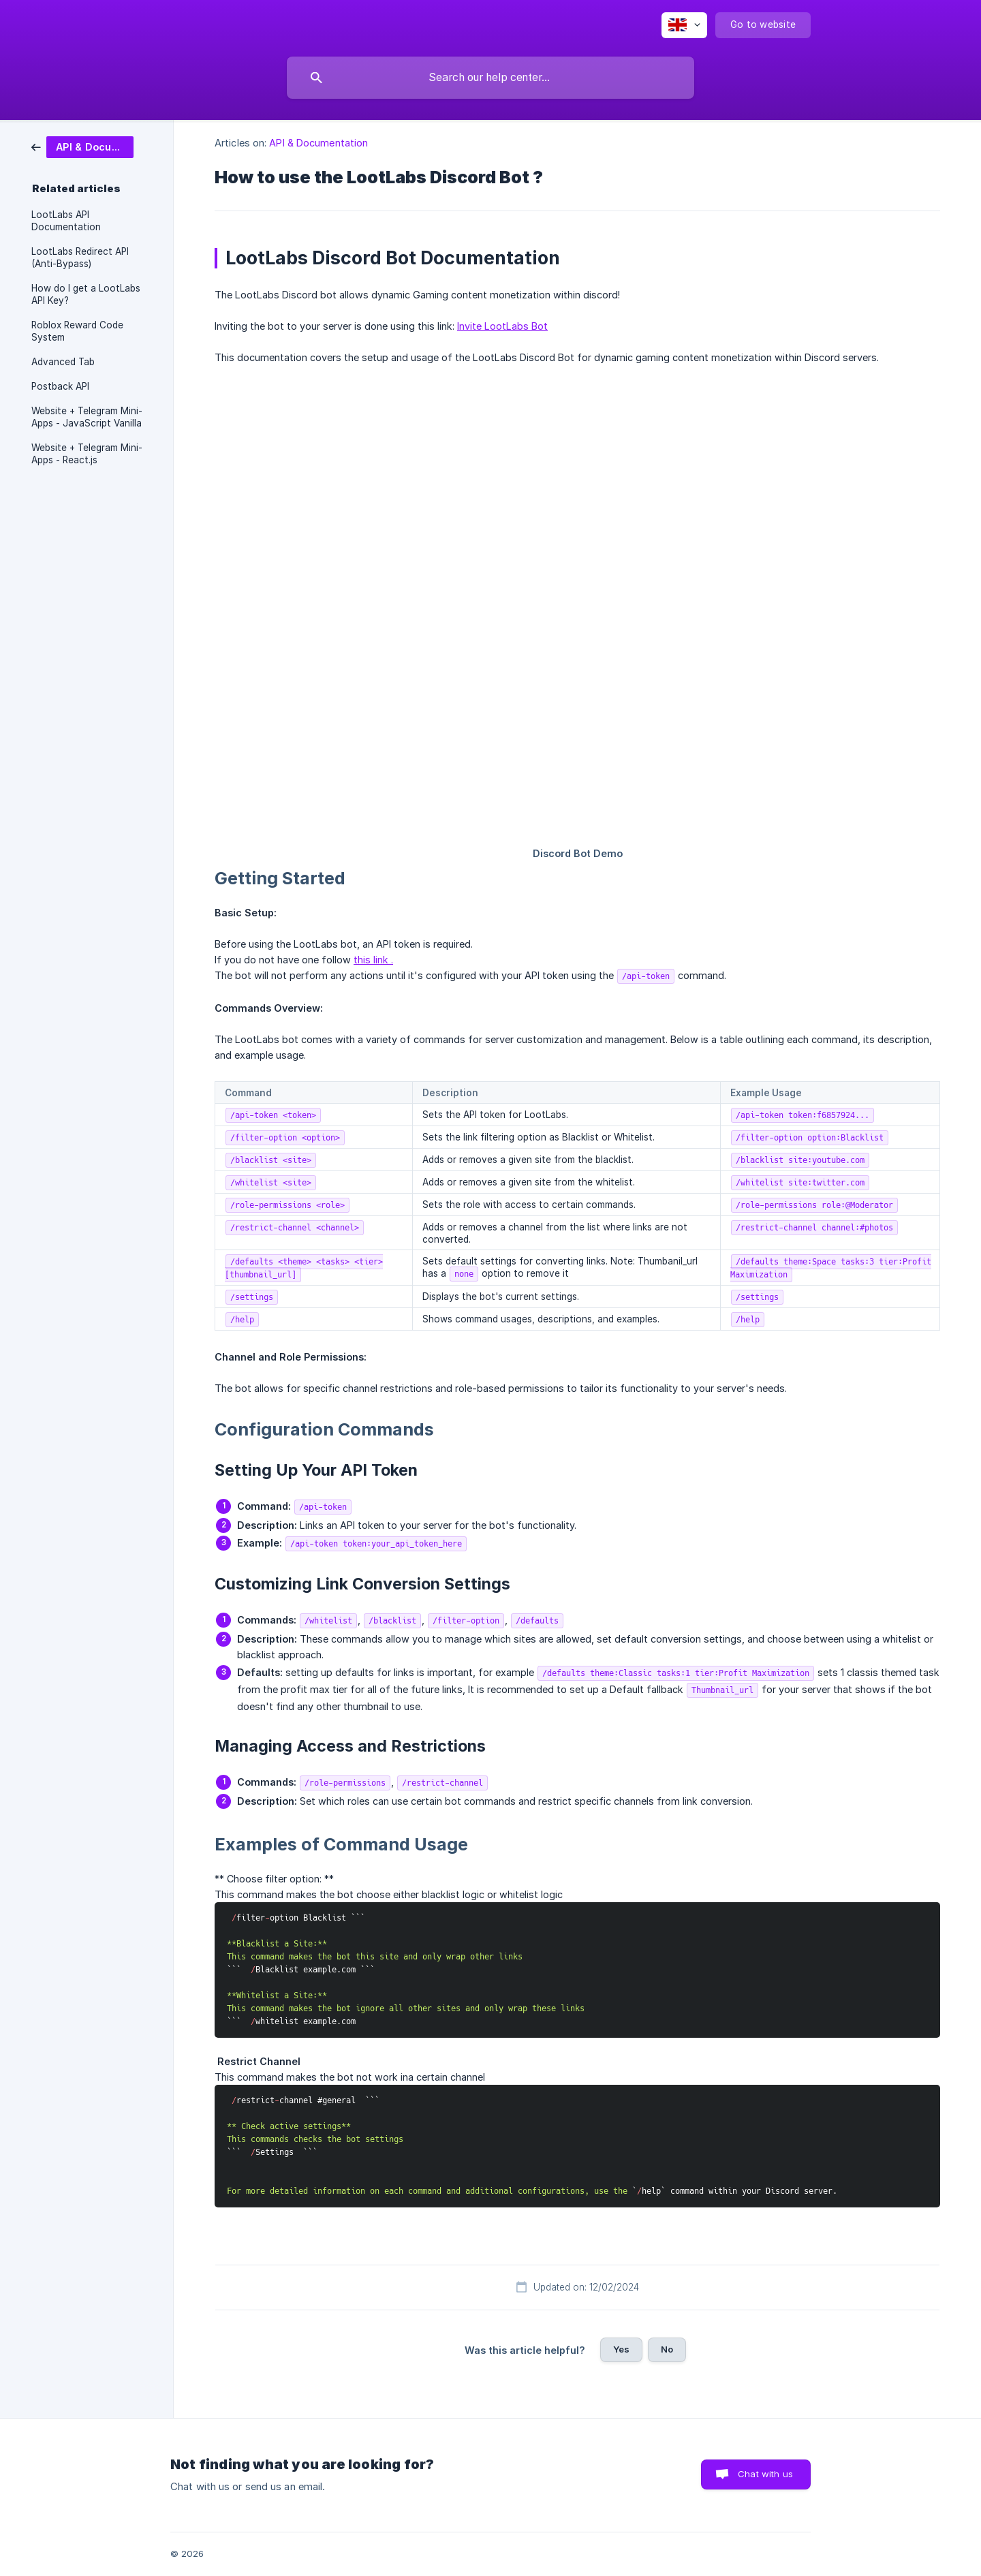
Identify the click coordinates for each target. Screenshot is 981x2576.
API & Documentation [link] (318, 143)
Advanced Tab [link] (63, 361)
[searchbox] (490, 78)
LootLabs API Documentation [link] (66, 220)
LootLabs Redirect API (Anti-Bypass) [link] (80, 257)
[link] (82, 146)
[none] (684, 25)
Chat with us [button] (765, 2473)
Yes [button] (621, 2349)
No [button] (667, 2349)
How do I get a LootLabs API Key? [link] (85, 294)
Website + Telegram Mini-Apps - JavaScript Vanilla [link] (86, 417)
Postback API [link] (60, 386)
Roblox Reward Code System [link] (77, 331)
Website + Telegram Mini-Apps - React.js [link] (86, 453)
